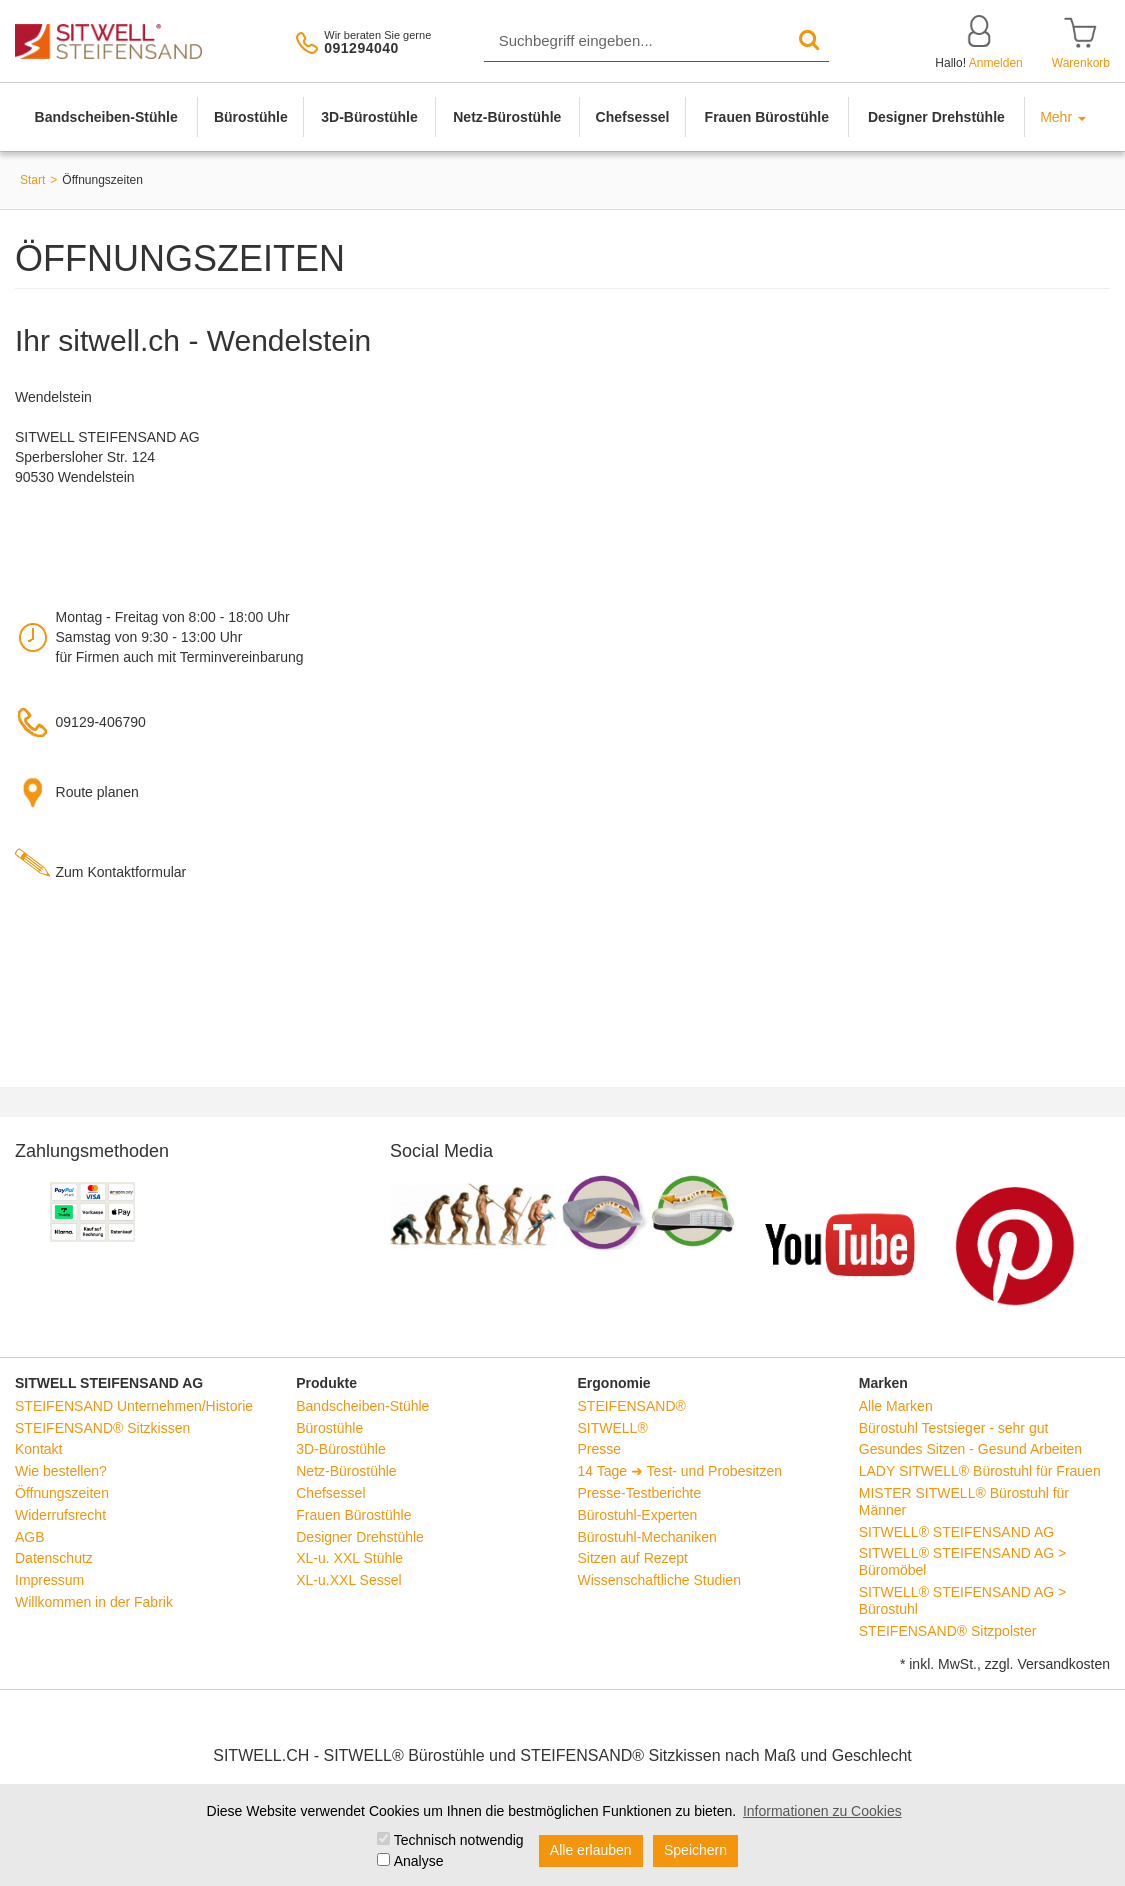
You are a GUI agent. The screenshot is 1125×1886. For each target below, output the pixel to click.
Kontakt (38, 1449)
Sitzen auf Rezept (633, 1558)
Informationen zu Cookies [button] (822, 1811)
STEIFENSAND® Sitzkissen (102, 1428)
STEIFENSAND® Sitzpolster (948, 1631)
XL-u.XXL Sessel (348, 1580)
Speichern (695, 1850)
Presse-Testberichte (640, 1493)
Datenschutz (54, 1558)
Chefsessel (633, 117)
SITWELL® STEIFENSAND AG (956, 1532)
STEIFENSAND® (632, 1406)
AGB (30, 1537)
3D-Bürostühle (369, 117)
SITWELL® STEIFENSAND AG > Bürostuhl (963, 1600)
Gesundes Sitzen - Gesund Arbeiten (970, 1449)
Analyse (419, 1861)
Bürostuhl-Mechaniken (647, 1537)
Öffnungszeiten (62, 1493)
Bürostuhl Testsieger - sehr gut (954, 1428)
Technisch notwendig (459, 1840)
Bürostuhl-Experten (638, 1515)
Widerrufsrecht (60, 1515)
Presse (600, 1449)
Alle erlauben (591, 1850)
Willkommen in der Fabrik (94, 1602)
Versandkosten (1063, 1664)
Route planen (97, 792)
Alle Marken (896, 1406)
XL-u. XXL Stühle (349, 1558)
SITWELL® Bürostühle (403, 1755)
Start (32, 180)
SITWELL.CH (261, 1755)
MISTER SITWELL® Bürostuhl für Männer (964, 1501)
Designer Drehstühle (936, 117)
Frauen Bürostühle (767, 117)
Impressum (49, 1580)
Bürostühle (251, 117)
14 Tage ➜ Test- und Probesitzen (680, 1471)
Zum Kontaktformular (121, 872)
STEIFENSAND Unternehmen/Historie (134, 1406)
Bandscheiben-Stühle (106, 117)
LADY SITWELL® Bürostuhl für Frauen (980, 1471)
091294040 (361, 48)
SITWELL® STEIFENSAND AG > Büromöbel (963, 1561)
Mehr (1063, 117)
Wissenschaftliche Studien (659, 1580)
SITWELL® (613, 1428)
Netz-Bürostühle (507, 117)
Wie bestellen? (61, 1471)
